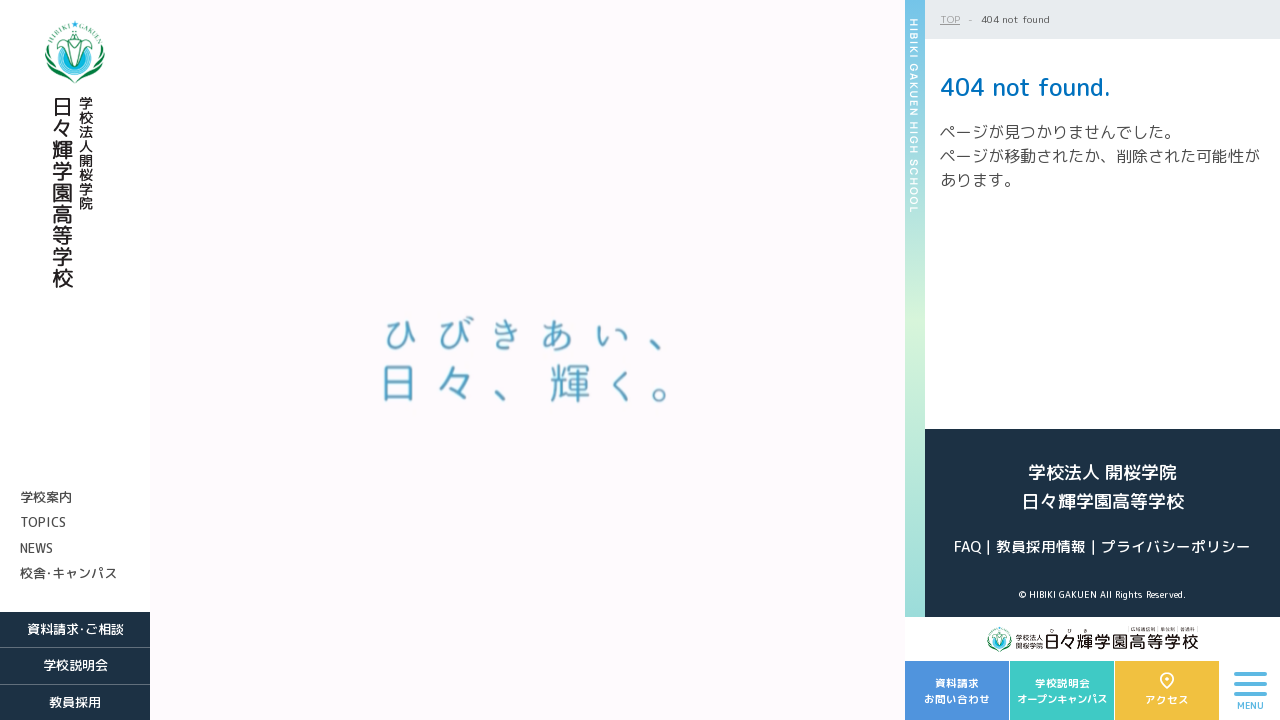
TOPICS (43, 522)
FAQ (967, 546)
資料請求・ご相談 (75, 629)
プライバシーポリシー (1176, 546)
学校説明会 (75, 665)
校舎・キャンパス (68, 573)
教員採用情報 (1041, 546)
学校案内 (46, 497)
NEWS (36, 548)
